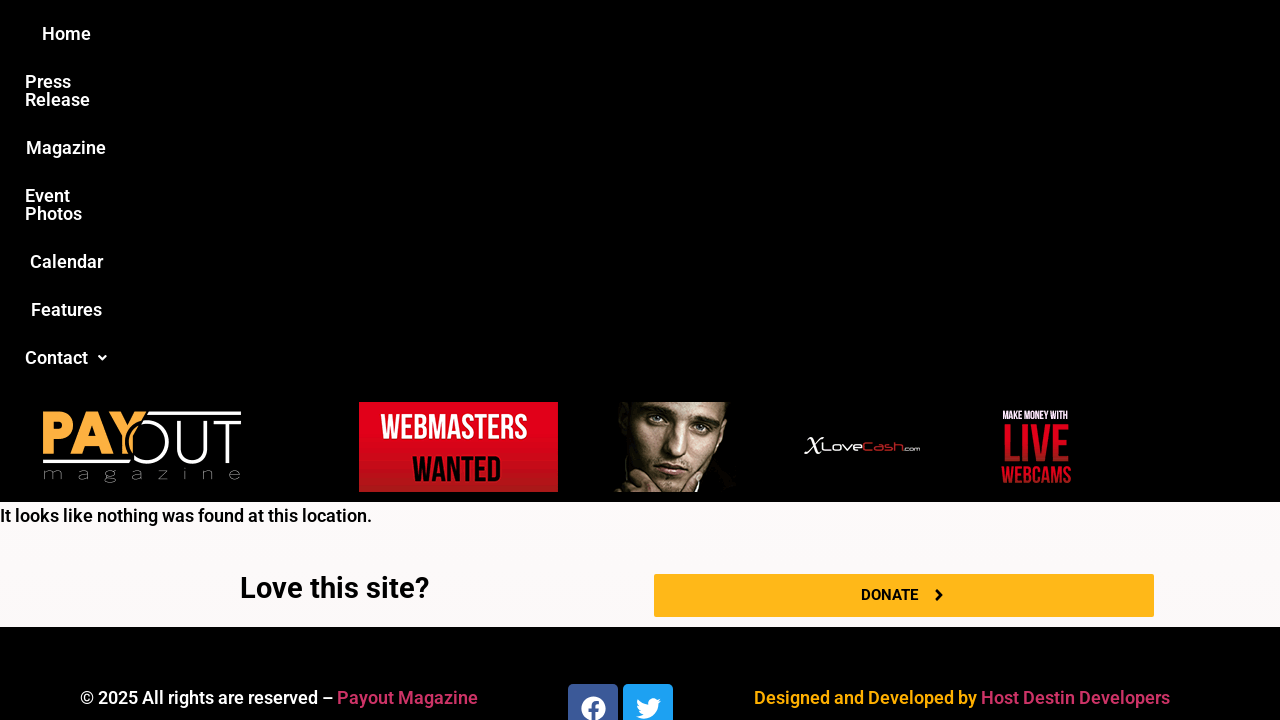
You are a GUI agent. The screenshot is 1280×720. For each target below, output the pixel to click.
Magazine (526, 33)
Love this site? (334, 264)
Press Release (398, 33)
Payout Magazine (407, 373)
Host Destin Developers (1075, 373)
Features (870, 33)
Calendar (768, 33)
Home (286, 33)
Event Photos (649, 33)
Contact (977, 33)
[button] (977, 34)
